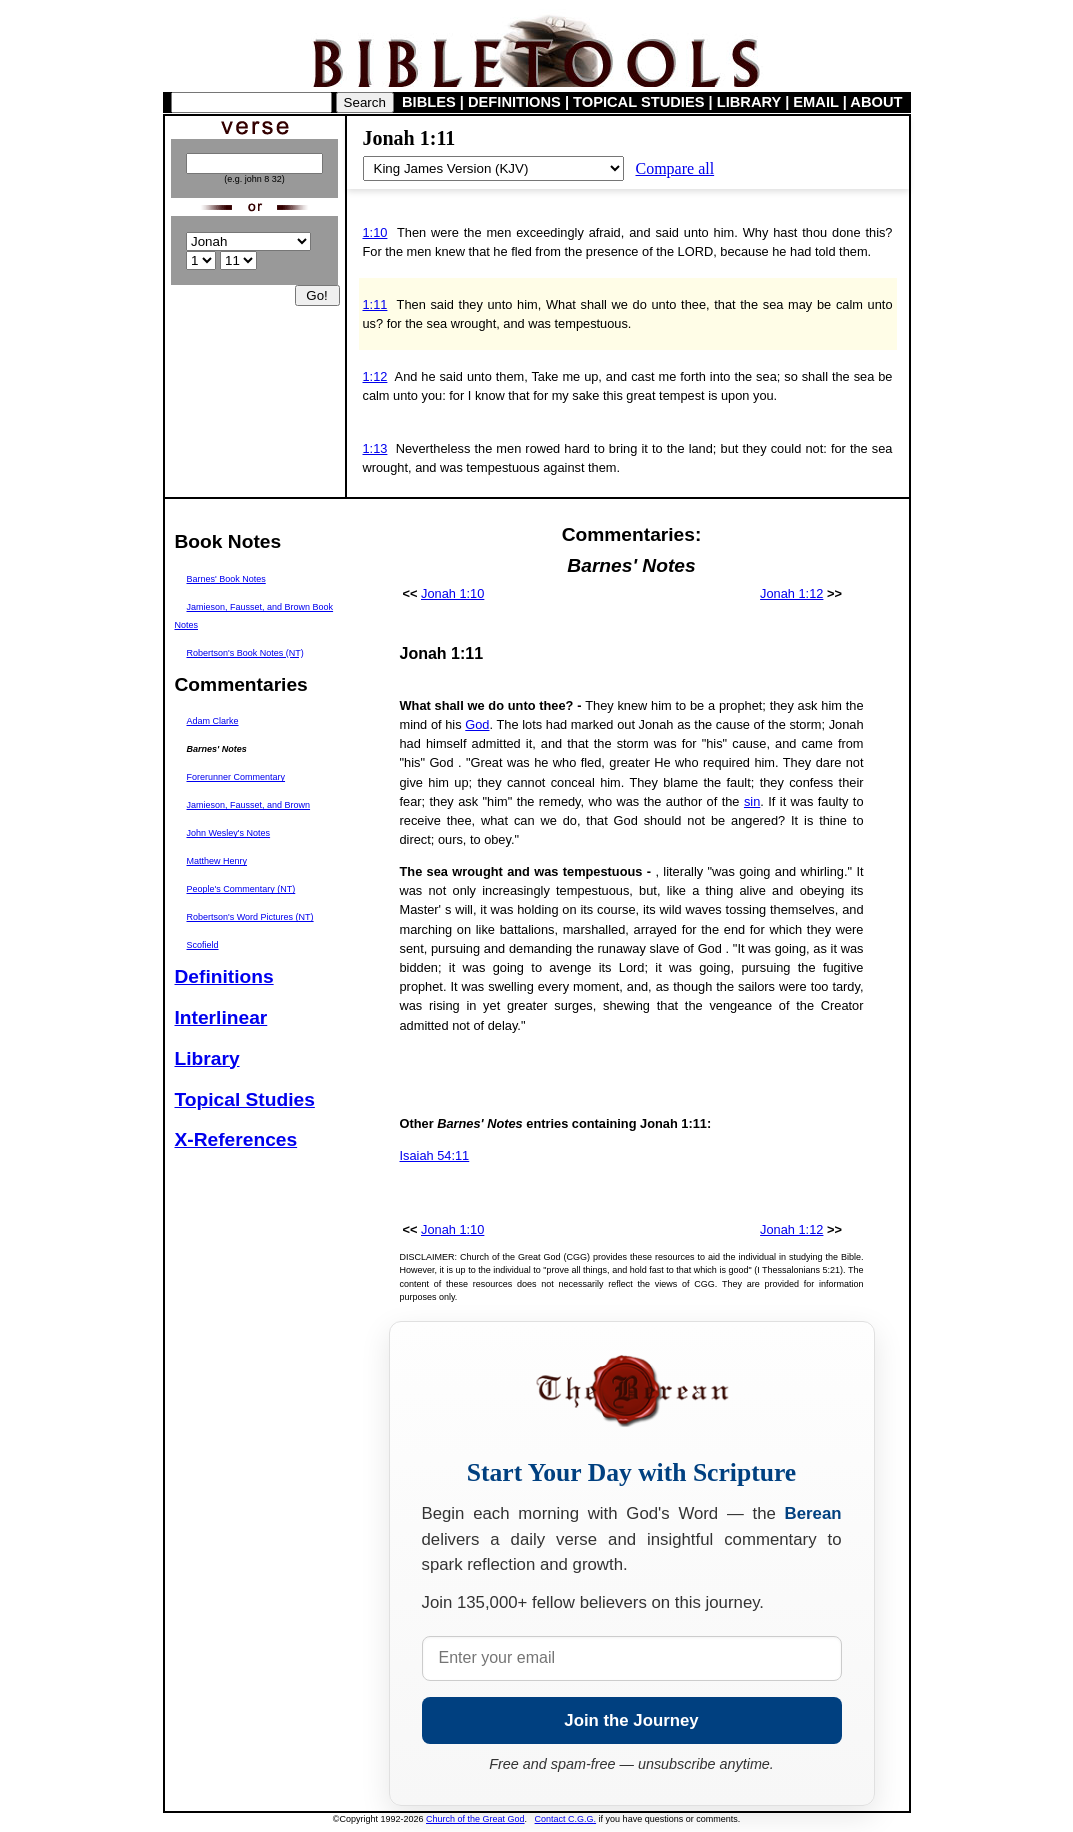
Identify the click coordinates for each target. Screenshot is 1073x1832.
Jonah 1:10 (452, 593)
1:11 (375, 304)
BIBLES (429, 102)
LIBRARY (749, 102)
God (477, 724)
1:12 (375, 376)
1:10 (375, 232)
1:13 (375, 448)
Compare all (675, 168)
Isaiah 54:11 (435, 1155)
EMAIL (815, 102)
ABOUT (876, 102)
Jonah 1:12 (791, 593)
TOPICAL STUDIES (638, 102)
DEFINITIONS (514, 102)
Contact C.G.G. (566, 1819)
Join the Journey (631, 1720)
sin (752, 801)
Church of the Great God (475, 1819)
